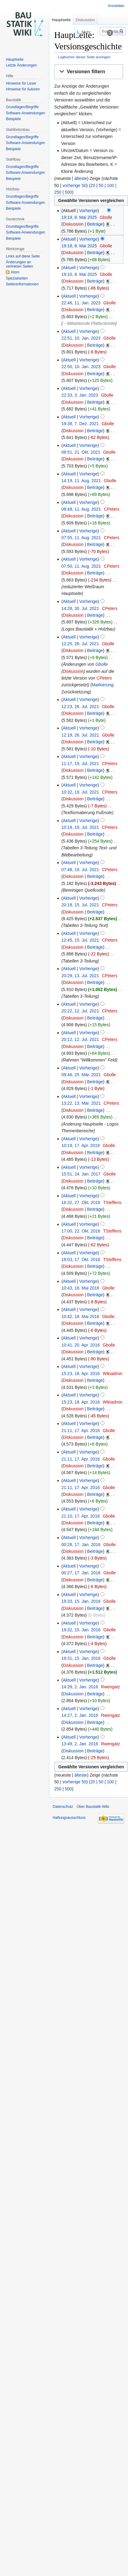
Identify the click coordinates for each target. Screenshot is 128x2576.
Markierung (102, 684)
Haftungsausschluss (69, 1818)
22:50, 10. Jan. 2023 (80, 366)
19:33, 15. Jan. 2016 (80, 1601)
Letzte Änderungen (21, 65)
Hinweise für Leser (21, 83)
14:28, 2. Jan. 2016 (79, 1686)
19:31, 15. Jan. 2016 (80, 1658)
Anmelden (116, 6)
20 (92, 185)
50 (101, 185)
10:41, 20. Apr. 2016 (80, 1345)
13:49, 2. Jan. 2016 (79, 1743)
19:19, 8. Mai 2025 (79, 217)
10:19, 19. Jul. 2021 (80, 827)
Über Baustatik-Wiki (93, 1806)
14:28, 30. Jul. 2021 (80, 608)
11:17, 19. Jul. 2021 (80, 763)
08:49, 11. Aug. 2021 (81, 509)
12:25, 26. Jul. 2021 (80, 643)
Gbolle (102, 664)
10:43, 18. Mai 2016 (80, 1288)
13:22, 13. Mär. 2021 (80, 1103)
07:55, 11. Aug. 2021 (81, 537)
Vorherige (88, 210)
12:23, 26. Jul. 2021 (80, 706)
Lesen (64, 32)
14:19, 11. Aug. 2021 (81, 480)
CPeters (104, 678)
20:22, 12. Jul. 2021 (80, 1010)
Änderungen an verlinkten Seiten (19, 264)
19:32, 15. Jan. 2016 (80, 1629)
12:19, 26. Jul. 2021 (80, 735)
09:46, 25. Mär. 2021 (80, 1074)
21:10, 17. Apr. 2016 (80, 1516)
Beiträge (95, 224)
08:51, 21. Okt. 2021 (80, 452)
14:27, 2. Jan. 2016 (79, 1715)
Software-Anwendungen (25, 113)
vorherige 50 (74, 185)
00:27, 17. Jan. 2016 (80, 1572)
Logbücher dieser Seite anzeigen (84, 57)
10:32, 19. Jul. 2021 (80, 792)
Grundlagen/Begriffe (22, 107)
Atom (15, 272)
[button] (88, 72)
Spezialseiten (17, 278)
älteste (80, 178)
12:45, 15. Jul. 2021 (80, 940)
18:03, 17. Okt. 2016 (80, 1259)
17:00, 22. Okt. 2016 (80, 1231)
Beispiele (13, 119)
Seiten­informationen (22, 284)
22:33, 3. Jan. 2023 (79, 395)
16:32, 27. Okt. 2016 (80, 1202)
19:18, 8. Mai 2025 (79, 245)
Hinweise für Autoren (23, 89)
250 (57, 192)
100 (110, 185)
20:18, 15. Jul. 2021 (80, 904)
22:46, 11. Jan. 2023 (80, 302)
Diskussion (73, 224)
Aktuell (69, 239)
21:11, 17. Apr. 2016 (80, 1430)
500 (68, 192)
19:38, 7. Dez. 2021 (80, 423)
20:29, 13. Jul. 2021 (80, 975)
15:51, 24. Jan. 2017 (80, 1174)
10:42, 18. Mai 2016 (80, 1316)
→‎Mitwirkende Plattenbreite (89, 323)
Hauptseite (61, 19)
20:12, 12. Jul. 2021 (80, 1039)
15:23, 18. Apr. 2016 (80, 1373)
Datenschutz (63, 1806)
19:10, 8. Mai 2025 (79, 274)
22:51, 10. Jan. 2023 (80, 338)
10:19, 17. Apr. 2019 (80, 1145)
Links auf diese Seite (23, 256)
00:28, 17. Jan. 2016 (80, 1544)
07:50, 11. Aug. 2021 (81, 566)
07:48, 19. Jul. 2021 (80, 869)
